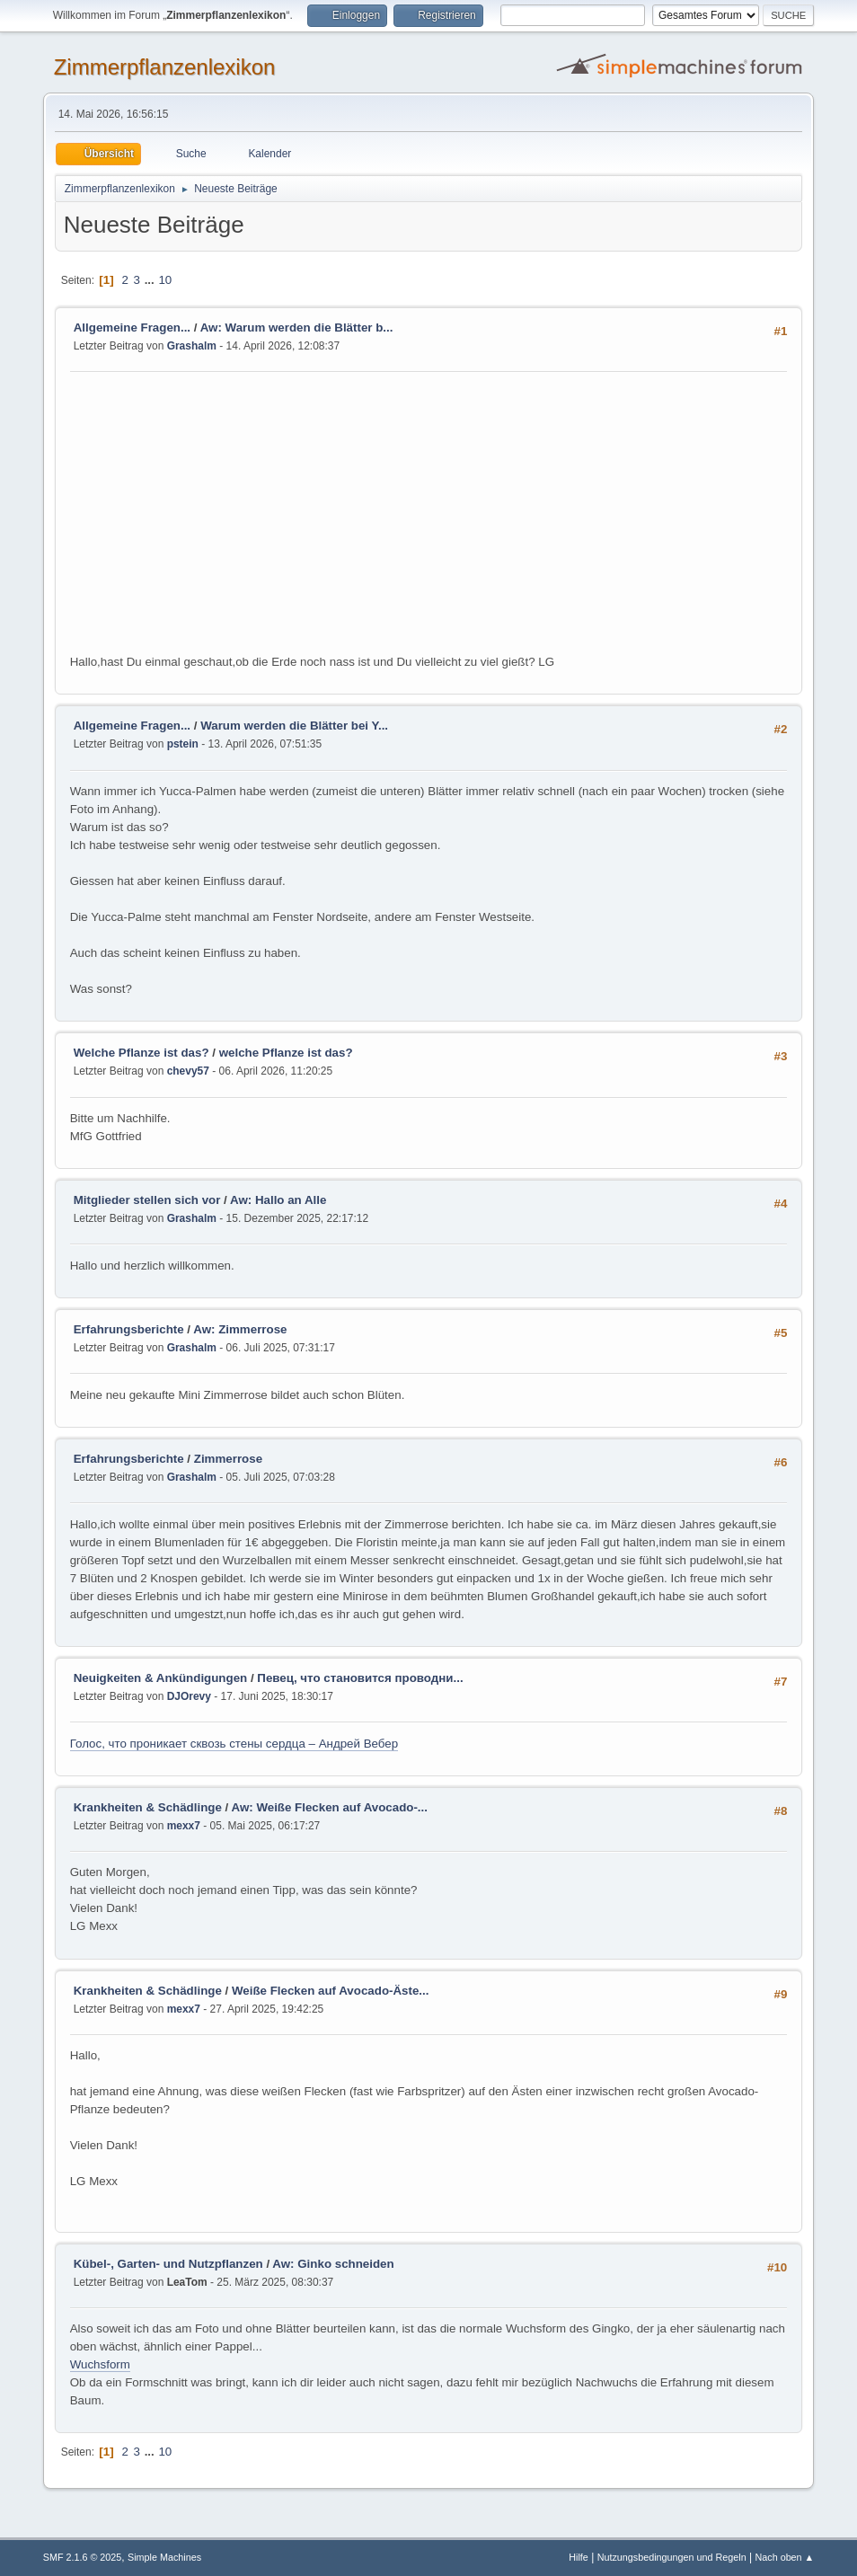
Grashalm (191, 346)
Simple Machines (164, 2557)
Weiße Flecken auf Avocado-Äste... (330, 1990)
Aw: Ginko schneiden (332, 2264)
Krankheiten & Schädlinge (148, 1807)
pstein (183, 744)
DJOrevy (189, 1696)
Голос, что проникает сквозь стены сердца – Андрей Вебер (234, 1743)
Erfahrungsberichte (129, 1329)
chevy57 (188, 1071)
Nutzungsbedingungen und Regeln (672, 2557)
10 (165, 280)
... (151, 280)
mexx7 (183, 1825)
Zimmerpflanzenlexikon (165, 67)
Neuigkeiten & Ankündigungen (161, 1678)
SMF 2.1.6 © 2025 (82, 2557)
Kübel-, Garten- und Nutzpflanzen (168, 2264)
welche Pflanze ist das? (286, 1052)
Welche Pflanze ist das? (141, 1052)
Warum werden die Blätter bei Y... (294, 725)
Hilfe (578, 2557)
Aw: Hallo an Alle (278, 1200)
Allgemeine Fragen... (132, 327)
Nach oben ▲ (784, 2557)
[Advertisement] (429, 518)
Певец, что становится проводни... (360, 1678)
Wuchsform (100, 2364)
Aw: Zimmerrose (240, 1329)
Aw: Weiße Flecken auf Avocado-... (330, 1807)
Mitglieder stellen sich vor (147, 1200)
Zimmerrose (228, 1458)
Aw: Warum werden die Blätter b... (296, 327)
